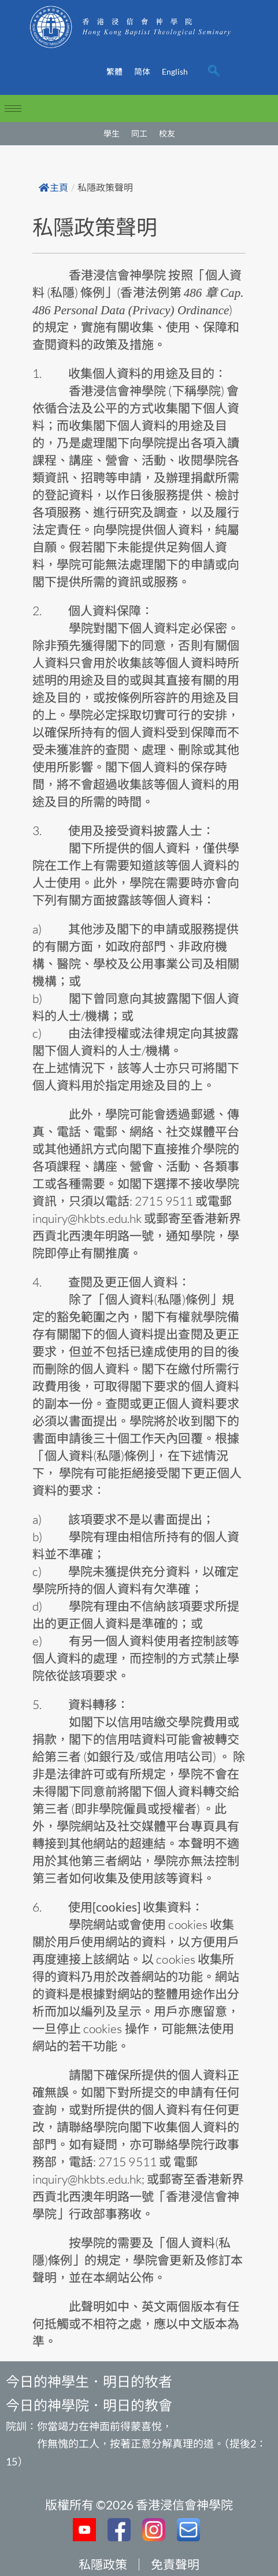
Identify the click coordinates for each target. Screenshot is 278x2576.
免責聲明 (175, 2564)
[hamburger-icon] (13, 108)
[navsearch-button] (213, 71)
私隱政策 (103, 2564)
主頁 (53, 187)
